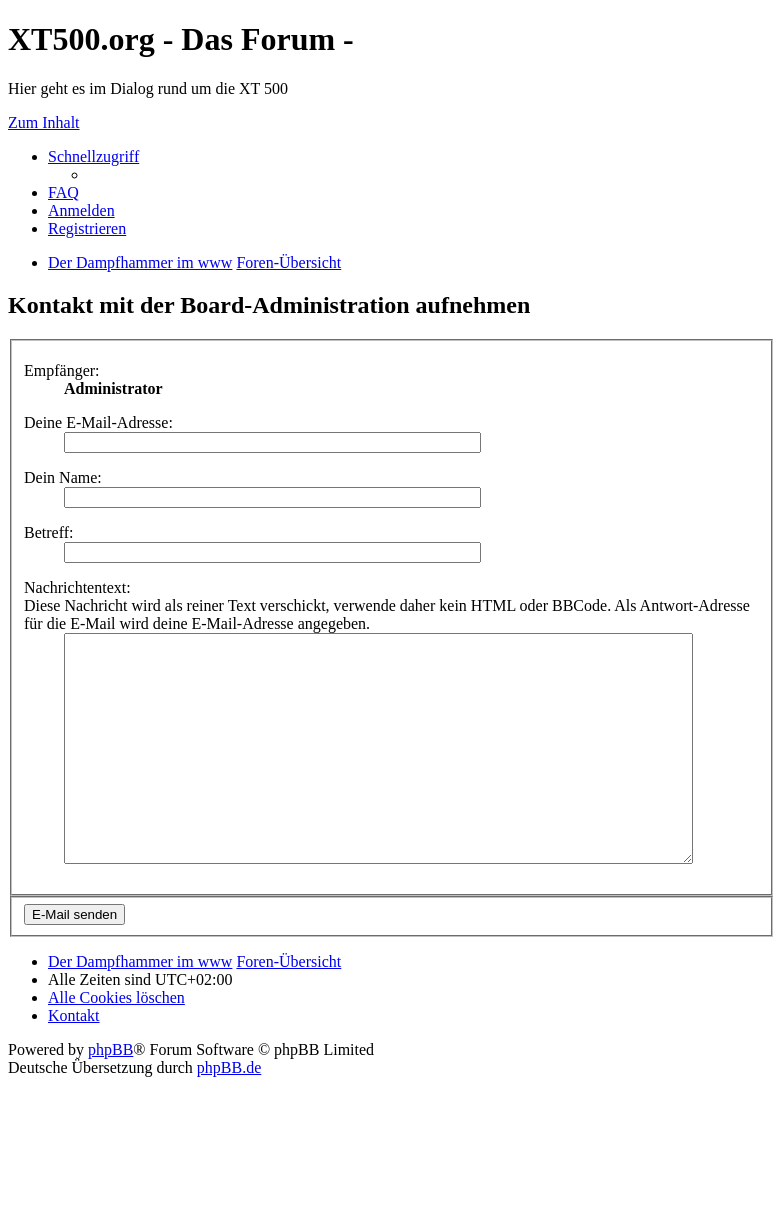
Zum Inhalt (44, 122)
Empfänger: (62, 370)
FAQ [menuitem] (63, 192)
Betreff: (48, 532)
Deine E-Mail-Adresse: (98, 422)
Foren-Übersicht (288, 1006)
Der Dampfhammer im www (140, 1006)
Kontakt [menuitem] (74, 1060)
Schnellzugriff (93, 156)
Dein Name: (63, 477)
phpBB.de (229, 1112)
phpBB (110, 1094)
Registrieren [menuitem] (87, 228)
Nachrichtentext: (77, 587)
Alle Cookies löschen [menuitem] (116, 1042)
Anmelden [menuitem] (81, 210)
